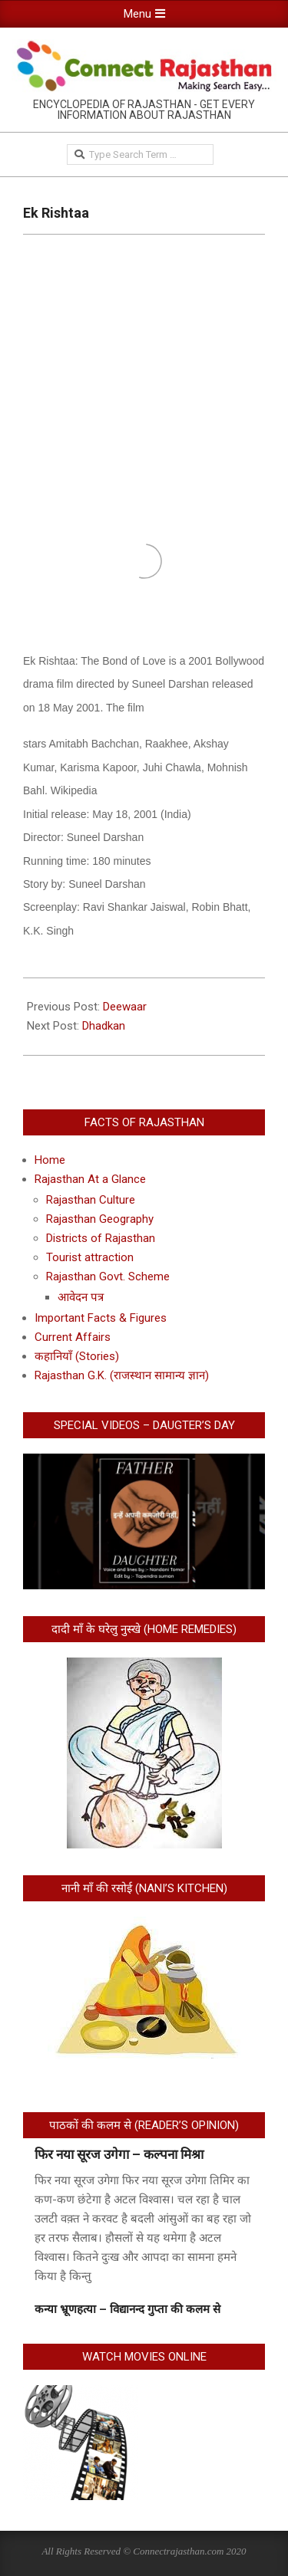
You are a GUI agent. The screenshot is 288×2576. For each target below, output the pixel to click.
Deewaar (125, 1007)
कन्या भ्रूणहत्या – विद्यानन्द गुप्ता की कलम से (127, 2309)
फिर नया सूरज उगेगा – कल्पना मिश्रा (119, 2154)
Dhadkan (103, 1026)
